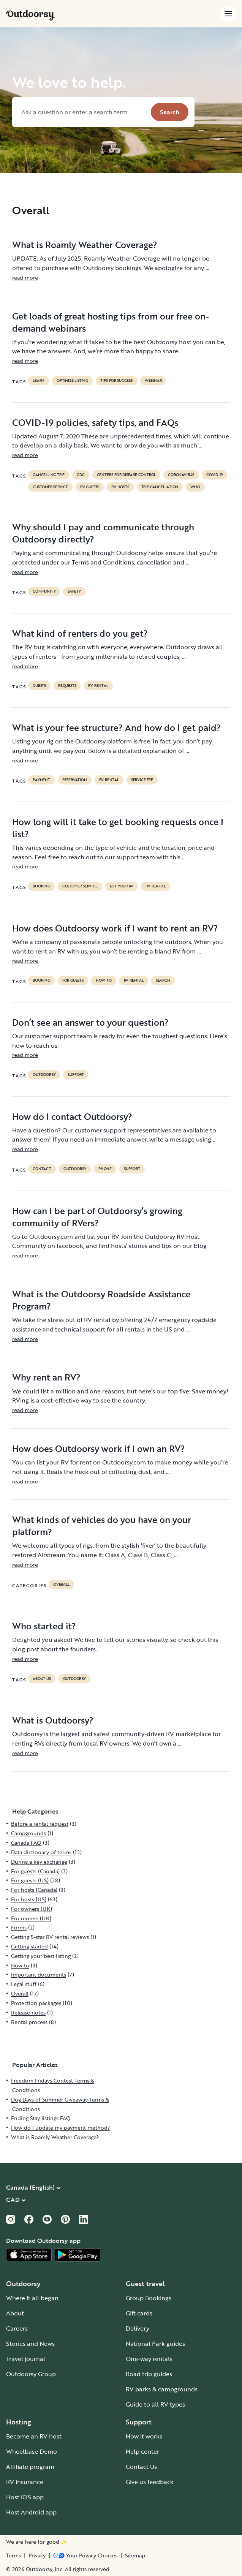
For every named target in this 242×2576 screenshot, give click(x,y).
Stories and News (30, 2343)
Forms (19, 1927)
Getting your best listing (41, 1956)
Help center (142, 2451)
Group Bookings (148, 2297)
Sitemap (135, 2555)
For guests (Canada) (35, 1871)
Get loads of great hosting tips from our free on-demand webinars (110, 322)
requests (67, 685)
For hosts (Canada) (34, 1890)
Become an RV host (34, 2436)
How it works (144, 2436)
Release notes (28, 2012)
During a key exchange (39, 1862)
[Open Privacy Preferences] (85, 2555)
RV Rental (98, 685)
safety (74, 591)
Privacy (37, 2555)
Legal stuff (23, 1984)
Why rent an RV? (46, 1377)
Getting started (29, 1946)
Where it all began (32, 2297)
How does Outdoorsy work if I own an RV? (98, 1448)
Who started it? (44, 1625)
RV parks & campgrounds (162, 2389)
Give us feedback (150, 2481)
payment (41, 780)
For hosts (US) (28, 1899)
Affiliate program (30, 2466)
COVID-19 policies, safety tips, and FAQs (95, 422)
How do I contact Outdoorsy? (72, 1116)
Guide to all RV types (155, 2404)
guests (39, 685)
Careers (17, 2328)
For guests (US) (30, 1880)
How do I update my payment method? (60, 2128)
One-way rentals (149, 2358)
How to (104, 980)
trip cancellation (160, 487)
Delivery (137, 2328)
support (76, 1074)
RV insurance (24, 2481)
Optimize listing (72, 380)
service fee (142, 780)
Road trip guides (149, 2373)
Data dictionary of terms (41, 1852)
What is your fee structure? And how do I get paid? (116, 727)
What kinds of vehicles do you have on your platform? (101, 1525)
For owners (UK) (31, 1909)
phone (105, 1169)
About (15, 2313)
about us (42, 1678)
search (163, 980)
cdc (80, 475)
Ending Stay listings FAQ (41, 2118)
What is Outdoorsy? (52, 1720)
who (195, 487)
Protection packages (36, 2003)
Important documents (38, 1974)
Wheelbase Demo (31, 2451)
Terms (13, 2555)
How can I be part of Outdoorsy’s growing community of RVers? (97, 1216)
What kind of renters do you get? (80, 633)
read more (25, 277)
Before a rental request (39, 1824)
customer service (50, 487)
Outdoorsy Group (31, 2373)
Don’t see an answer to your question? (90, 1022)
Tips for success (116, 380)
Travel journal (25, 2358)
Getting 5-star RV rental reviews (50, 1937)
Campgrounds (28, 1833)
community (44, 591)
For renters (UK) (31, 1918)
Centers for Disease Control (126, 475)
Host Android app (31, 2512)
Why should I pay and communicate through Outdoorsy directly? (103, 533)
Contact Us (141, 2466)
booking (41, 886)
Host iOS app (25, 2497)
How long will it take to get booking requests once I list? (117, 827)
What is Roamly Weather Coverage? (84, 244)
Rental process (29, 2022)
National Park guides (155, 2343)
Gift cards (139, 2313)
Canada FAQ (26, 1843)
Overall (61, 1584)
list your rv (122, 886)
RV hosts (120, 487)
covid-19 (214, 475)
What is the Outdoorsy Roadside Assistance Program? (101, 1300)
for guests (73, 980)
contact (42, 1169)
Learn (38, 380)
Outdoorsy (44, 1074)
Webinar (153, 380)
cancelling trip (49, 475)
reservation (74, 780)
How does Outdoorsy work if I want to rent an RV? (115, 928)
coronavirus (181, 475)
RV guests (89, 487)
